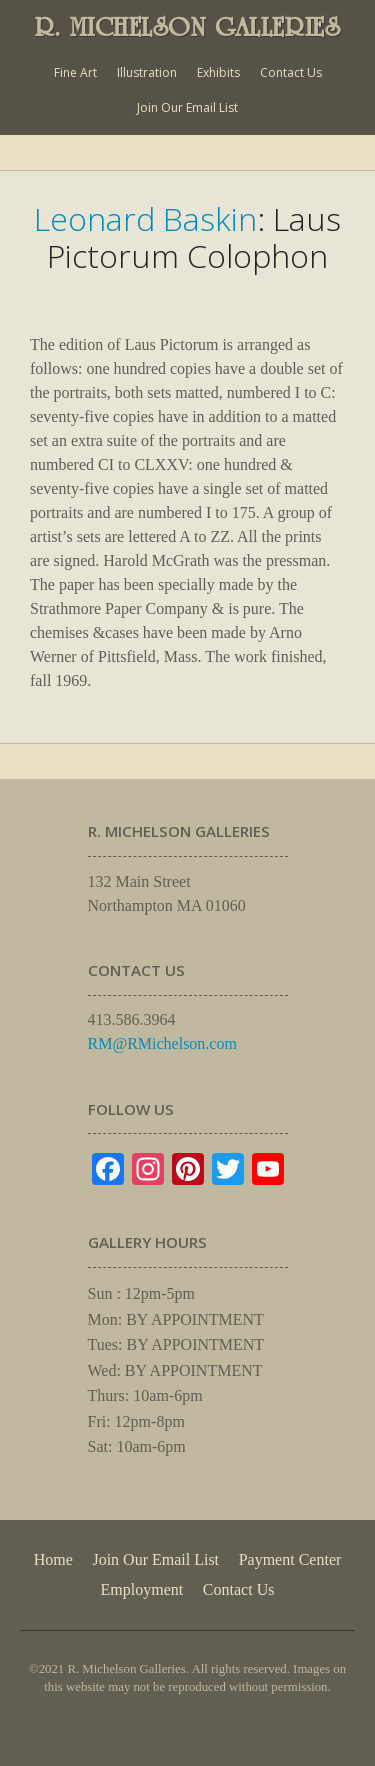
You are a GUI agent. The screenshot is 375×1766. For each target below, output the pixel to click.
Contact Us (291, 72)
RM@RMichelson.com (162, 1043)
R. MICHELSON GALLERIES (188, 27)
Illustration (147, 72)
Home (53, 1559)
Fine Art (75, 72)
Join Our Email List (187, 107)
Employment (142, 1589)
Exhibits (218, 72)
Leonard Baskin (145, 218)
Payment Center (290, 1559)
